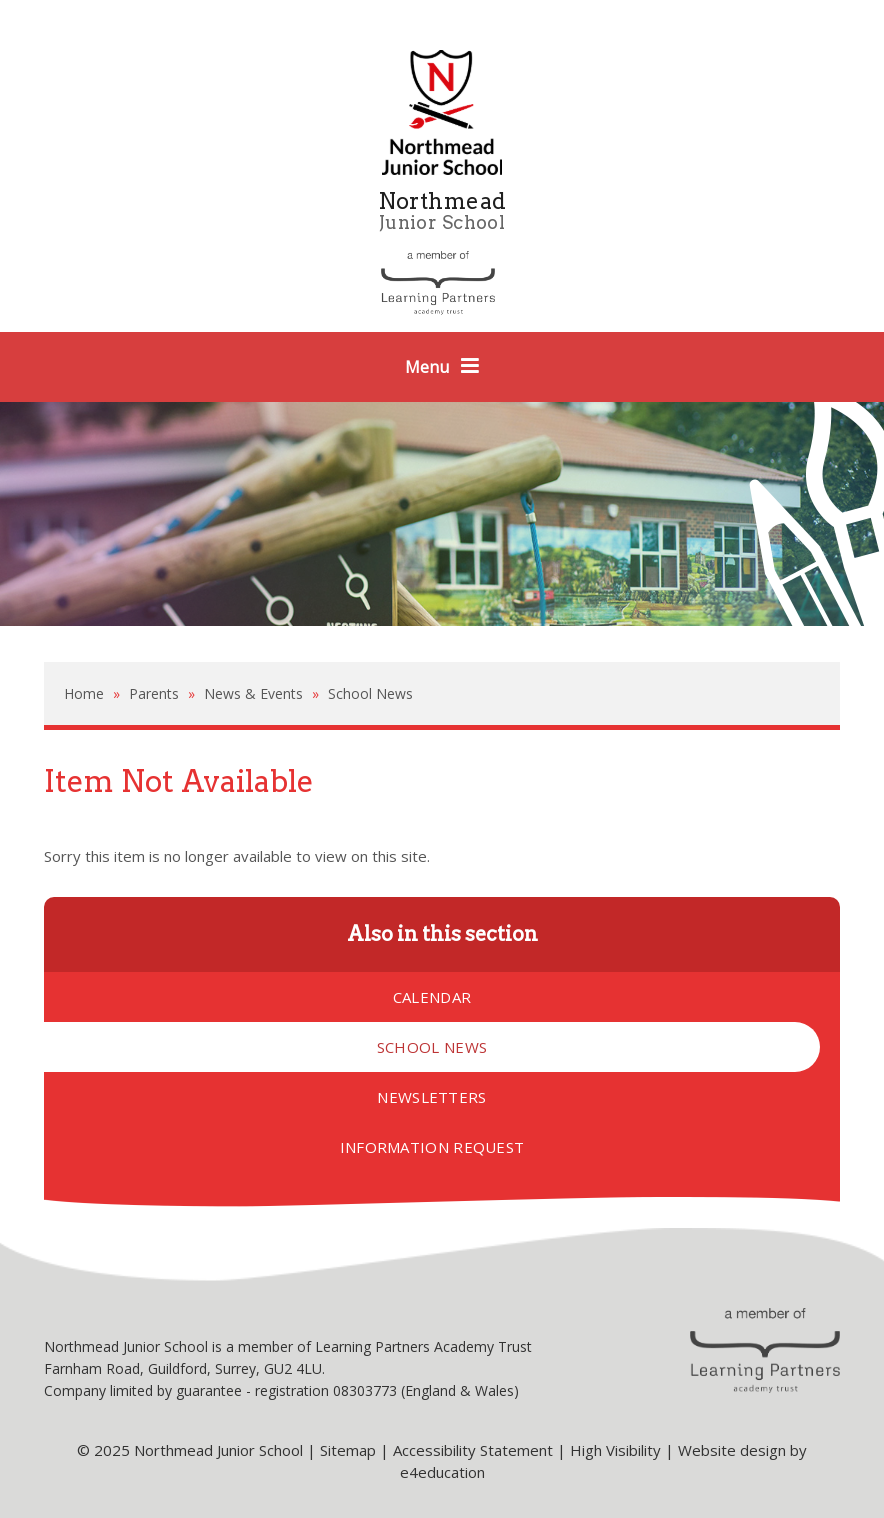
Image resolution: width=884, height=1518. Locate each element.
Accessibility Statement (473, 1450)
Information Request (432, 1147)
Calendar (432, 997)
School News (370, 693)
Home (84, 693)
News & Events (253, 693)
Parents (154, 693)
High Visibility (615, 1450)
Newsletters (431, 1097)
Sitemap (348, 1450)
